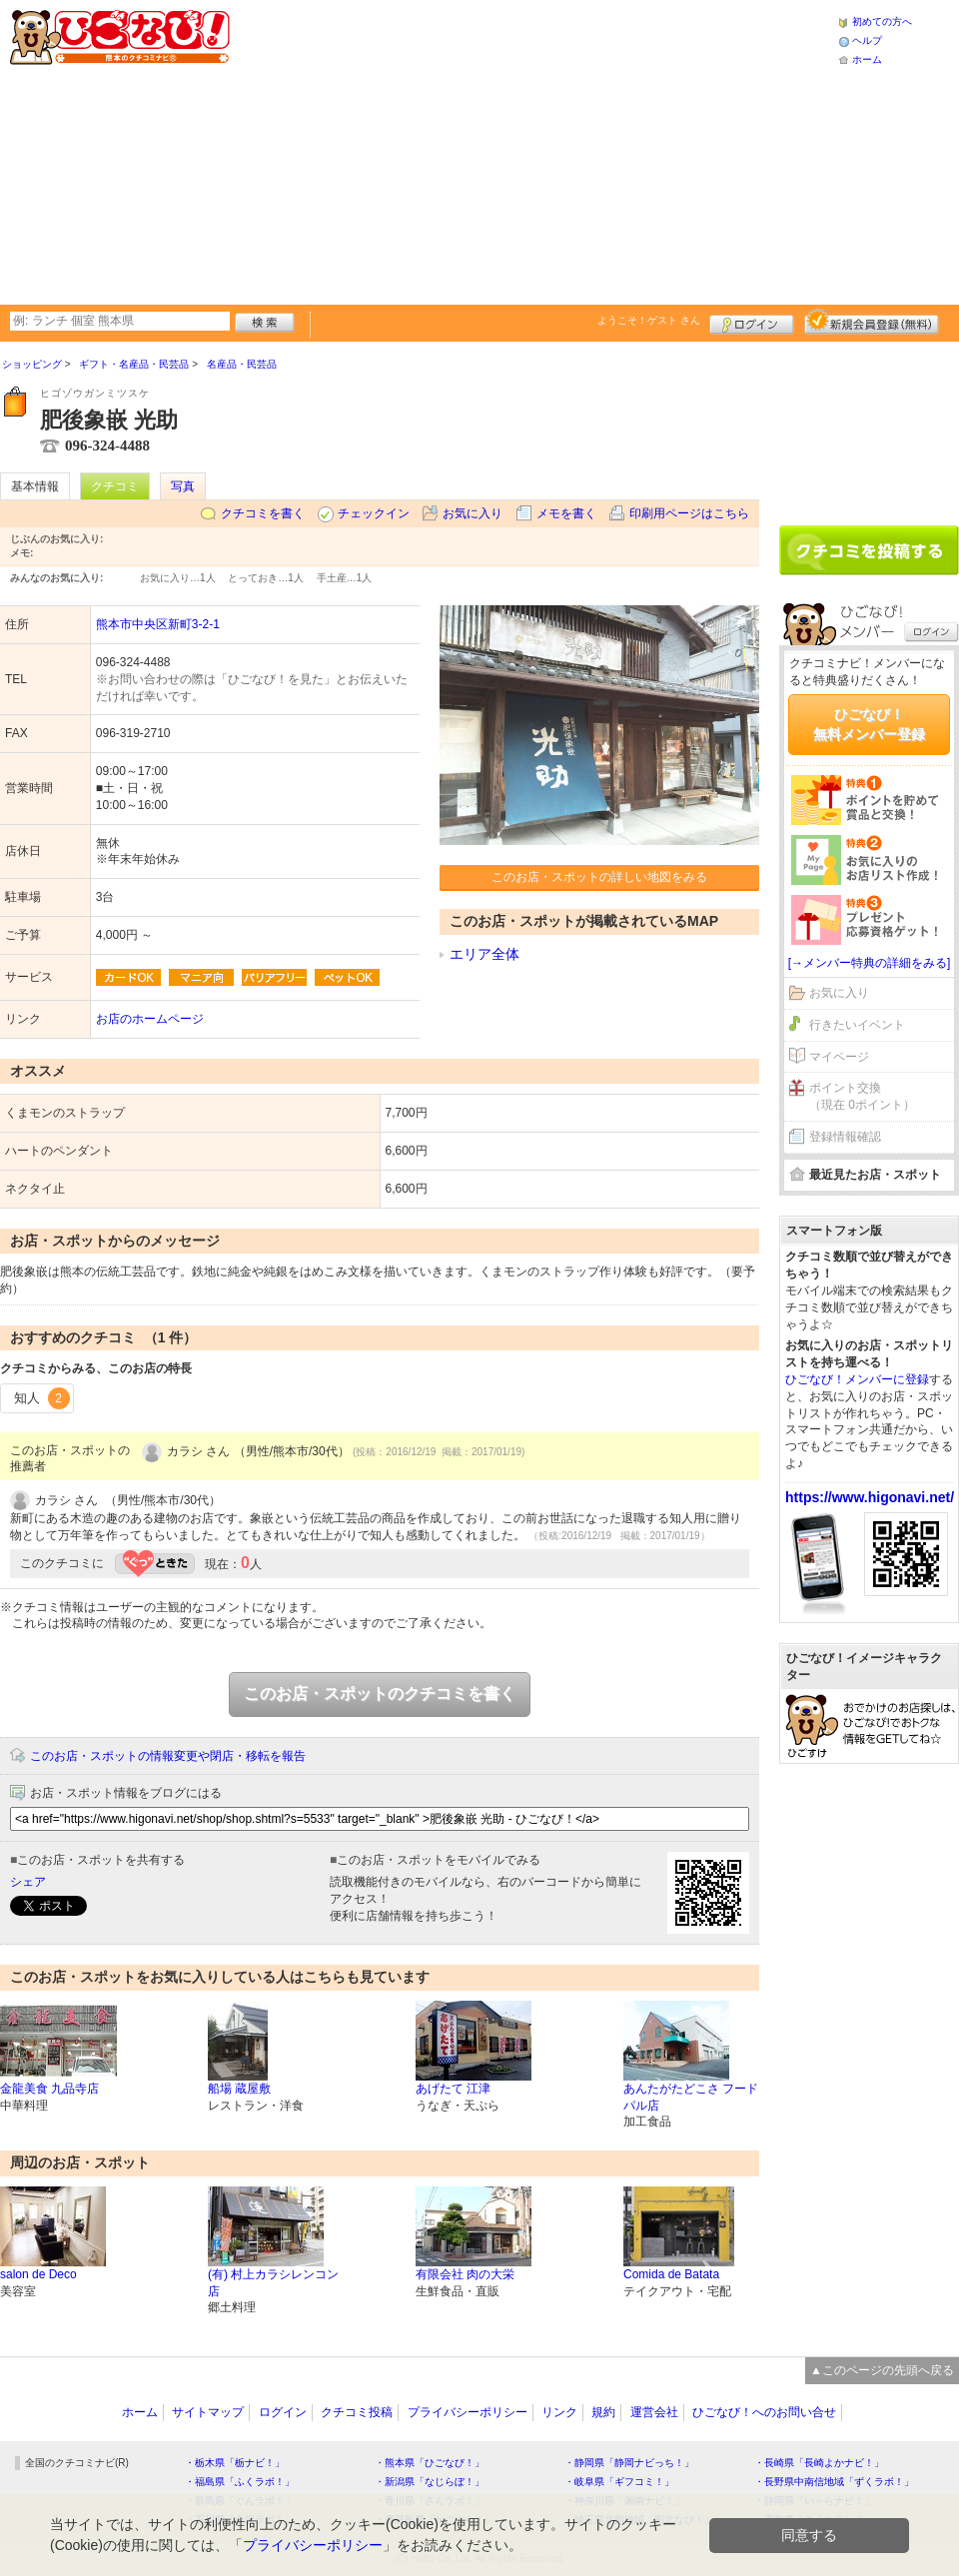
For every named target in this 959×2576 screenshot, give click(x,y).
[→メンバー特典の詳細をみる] (869, 963)
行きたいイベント (857, 1025)
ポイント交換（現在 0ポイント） (862, 1096)
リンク (559, 2412)
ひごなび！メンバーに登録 (857, 1379)
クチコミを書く (263, 513)
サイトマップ (208, 2412)
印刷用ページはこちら (689, 513)
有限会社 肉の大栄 (465, 2274)
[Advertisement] (497, 150)
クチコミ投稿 (357, 2412)
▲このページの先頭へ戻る (882, 2370)
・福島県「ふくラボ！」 (240, 2481)
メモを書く (566, 513)
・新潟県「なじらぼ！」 (429, 2481)
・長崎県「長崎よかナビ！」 (819, 2462)
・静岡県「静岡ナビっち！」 (629, 2462)
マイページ (839, 1057)
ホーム (867, 59)
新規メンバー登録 (871, 322)
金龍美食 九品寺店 (49, 2089)
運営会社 (654, 2412)
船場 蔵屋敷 (239, 2089)
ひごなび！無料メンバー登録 (869, 724)
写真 (183, 486)
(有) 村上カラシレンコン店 (273, 2282)
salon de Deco (38, 2274)
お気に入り (472, 513)
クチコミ (115, 486)
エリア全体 (484, 954)
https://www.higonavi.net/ (869, 1497)
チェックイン (374, 513)
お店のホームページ (150, 1019)
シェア (28, 1882)
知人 (42, 1398)
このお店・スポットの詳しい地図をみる (599, 877)
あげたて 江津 (453, 2089)
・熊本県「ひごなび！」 (429, 2462)
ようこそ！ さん (648, 320)
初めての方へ (882, 21)
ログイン (751, 322)
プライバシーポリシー (467, 2412)
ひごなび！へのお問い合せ (764, 2412)
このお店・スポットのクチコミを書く (379, 1693)
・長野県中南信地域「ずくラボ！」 (834, 2481)
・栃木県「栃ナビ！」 (235, 2462)
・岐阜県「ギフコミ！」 (619, 2481)
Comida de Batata (671, 2274)
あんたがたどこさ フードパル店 (690, 2097)
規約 (603, 2412)
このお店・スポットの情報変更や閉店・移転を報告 (168, 1756)
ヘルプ (867, 40)
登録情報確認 (845, 1137)
